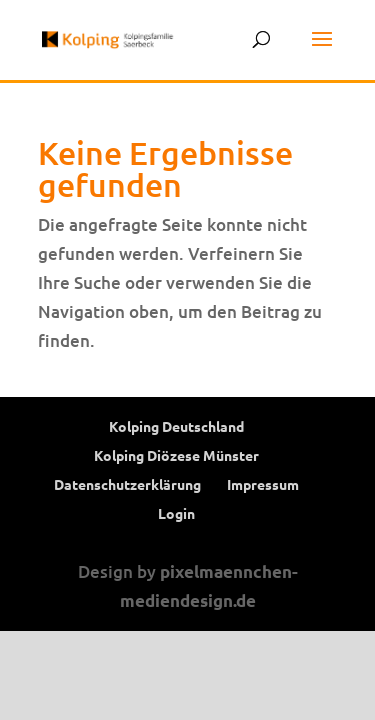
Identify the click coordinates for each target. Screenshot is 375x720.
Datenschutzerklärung (127, 484)
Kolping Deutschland (176, 426)
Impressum (263, 484)
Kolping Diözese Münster (176, 455)
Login (176, 513)
